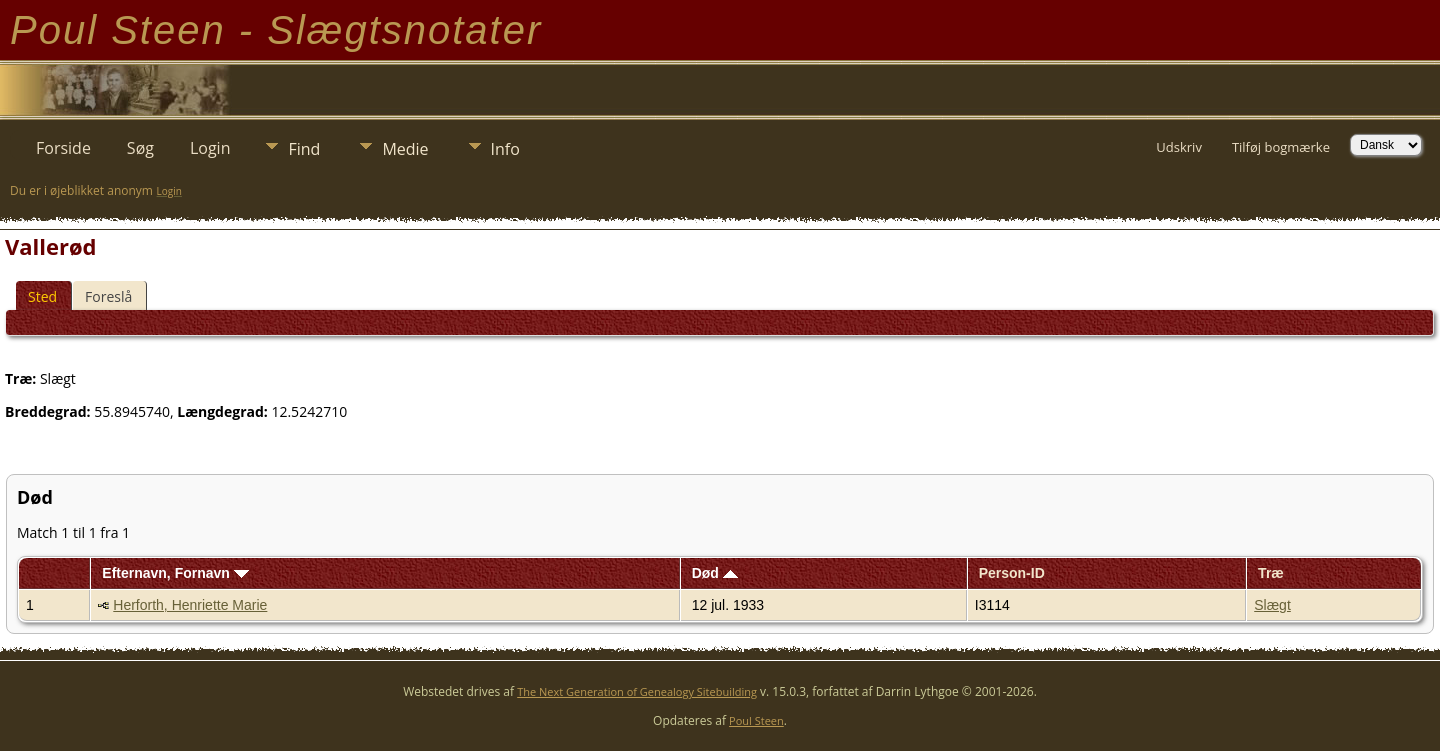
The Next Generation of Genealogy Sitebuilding (637, 691)
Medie (405, 149)
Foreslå (108, 296)
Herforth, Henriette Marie (190, 605)
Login (210, 148)
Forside (63, 148)
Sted (42, 296)
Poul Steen (756, 720)
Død (715, 573)
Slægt (1272, 605)
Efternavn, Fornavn (175, 573)
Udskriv (1179, 147)
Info (505, 149)
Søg (140, 148)
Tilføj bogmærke (1281, 147)
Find (304, 149)
